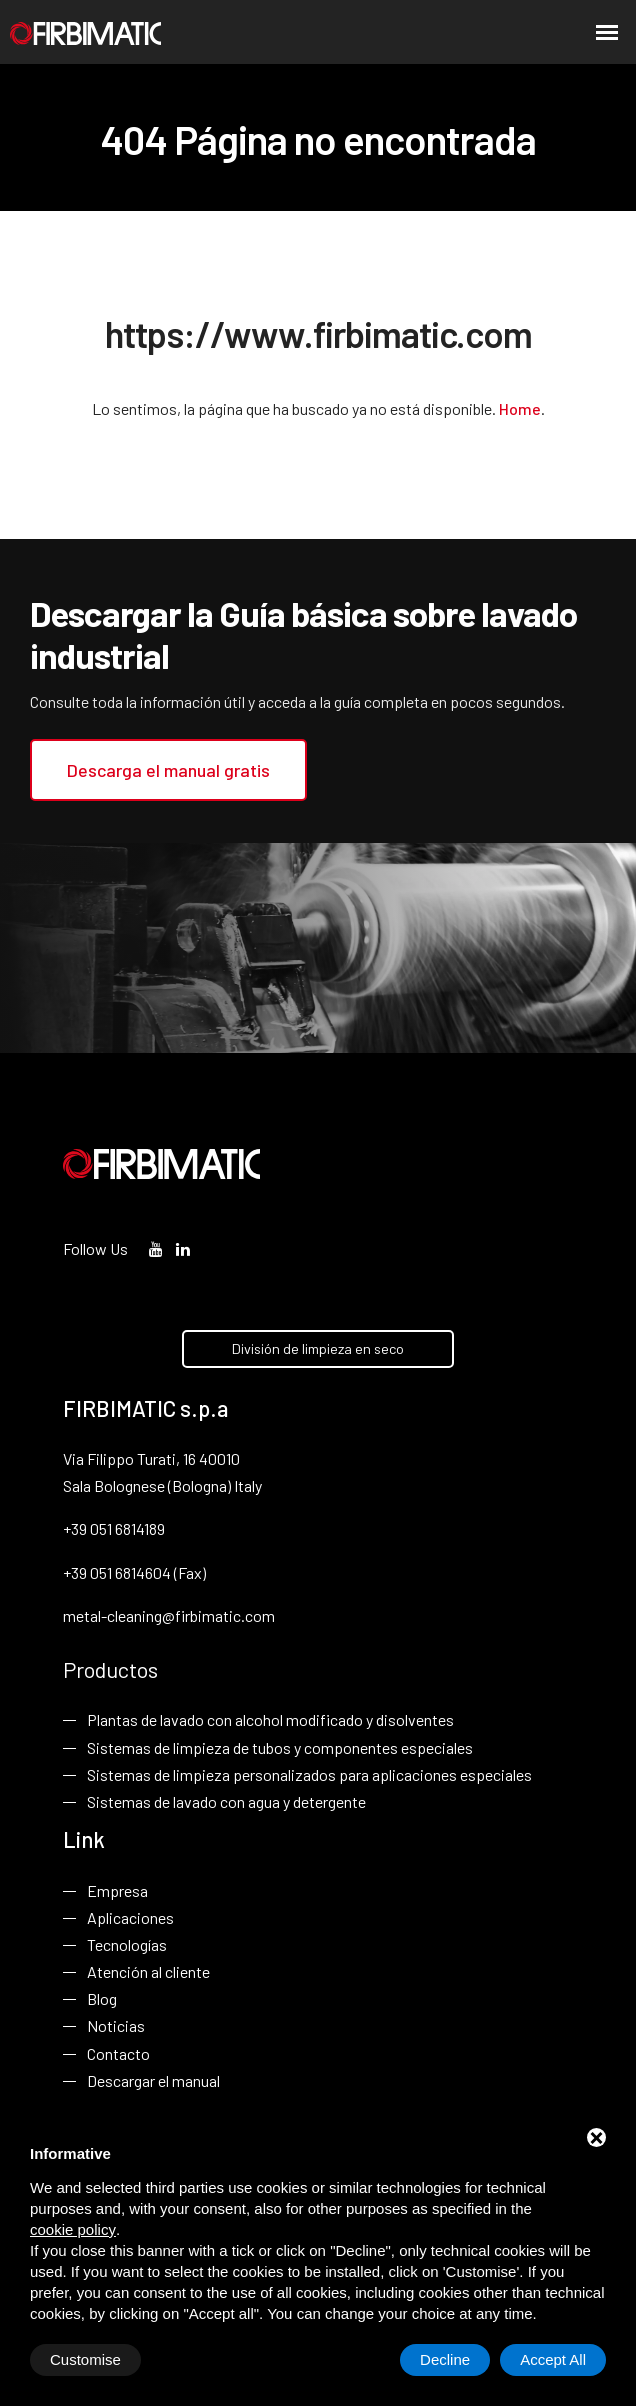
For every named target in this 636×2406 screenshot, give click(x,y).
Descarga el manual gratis (168, 770)
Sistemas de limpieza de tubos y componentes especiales (280, 1746)
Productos (110, 1669)
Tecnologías (127, 1944)
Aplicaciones (130, 1917)
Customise (85, 2359)
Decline (445, 2359)
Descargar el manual (153, 2080)
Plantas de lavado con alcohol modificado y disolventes (270, 1719)
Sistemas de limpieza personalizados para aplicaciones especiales (309, 1774)
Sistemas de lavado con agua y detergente (226, 1801)
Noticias (116, 2025)
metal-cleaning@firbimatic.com (169, 1615)
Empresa (117, 1889)
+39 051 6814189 (114, 1528)
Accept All (553, 2359)
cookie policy (73, 2229)
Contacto (118, 2052)
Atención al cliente (148, 1971)
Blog (102, 1998)
